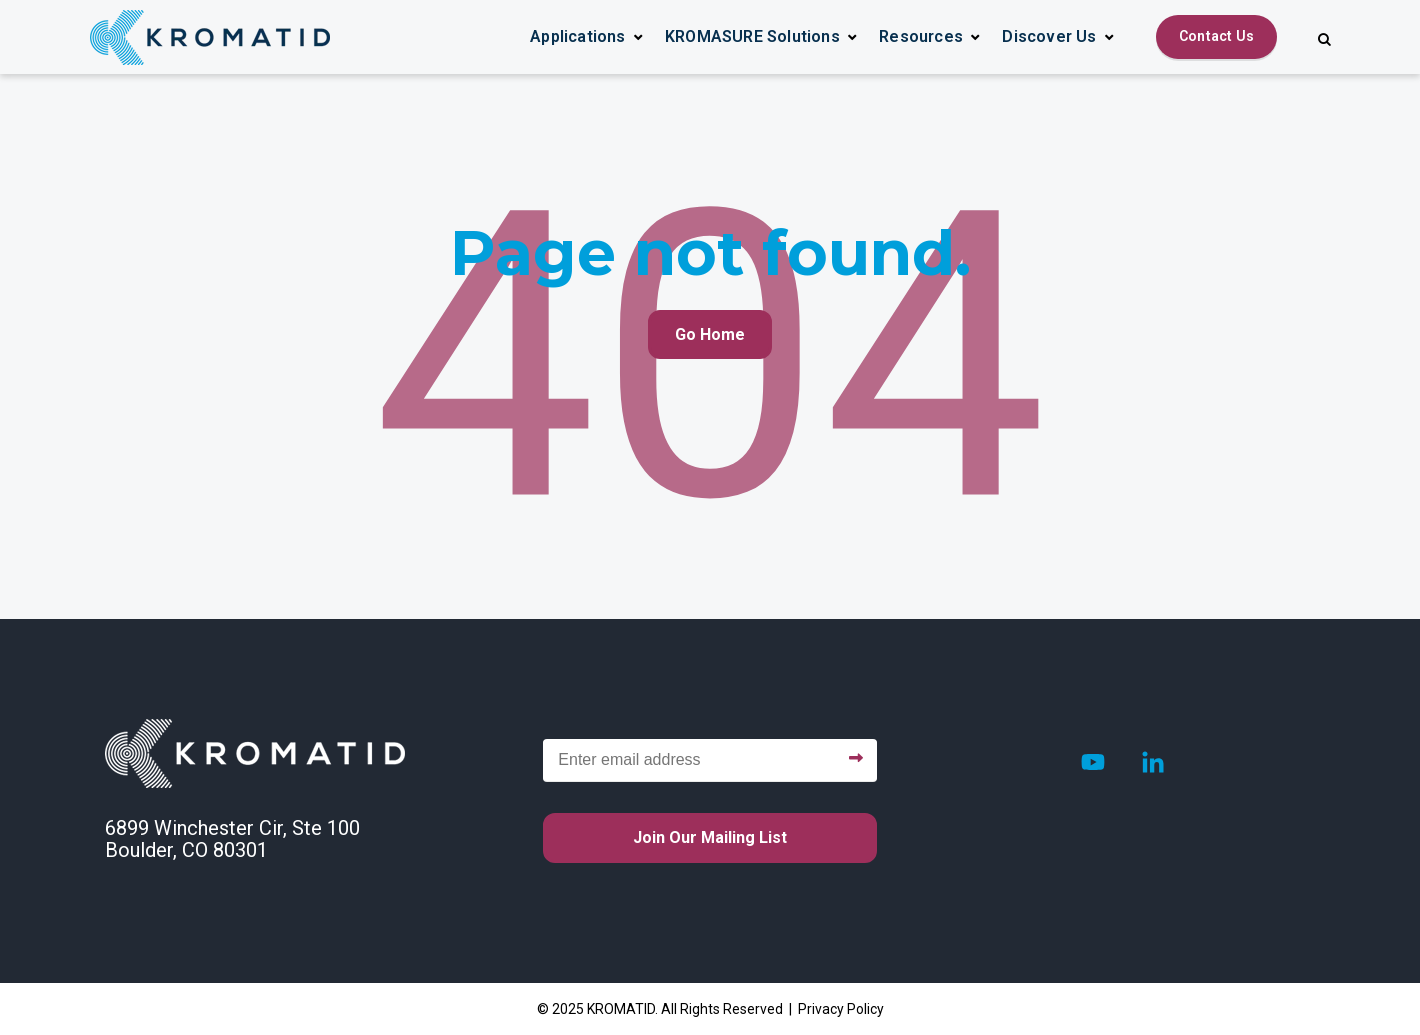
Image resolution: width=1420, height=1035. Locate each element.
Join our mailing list (710, 837)
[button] (586, 37)
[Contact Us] (1216, 37)
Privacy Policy (841, 1009)
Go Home (710, 334)
